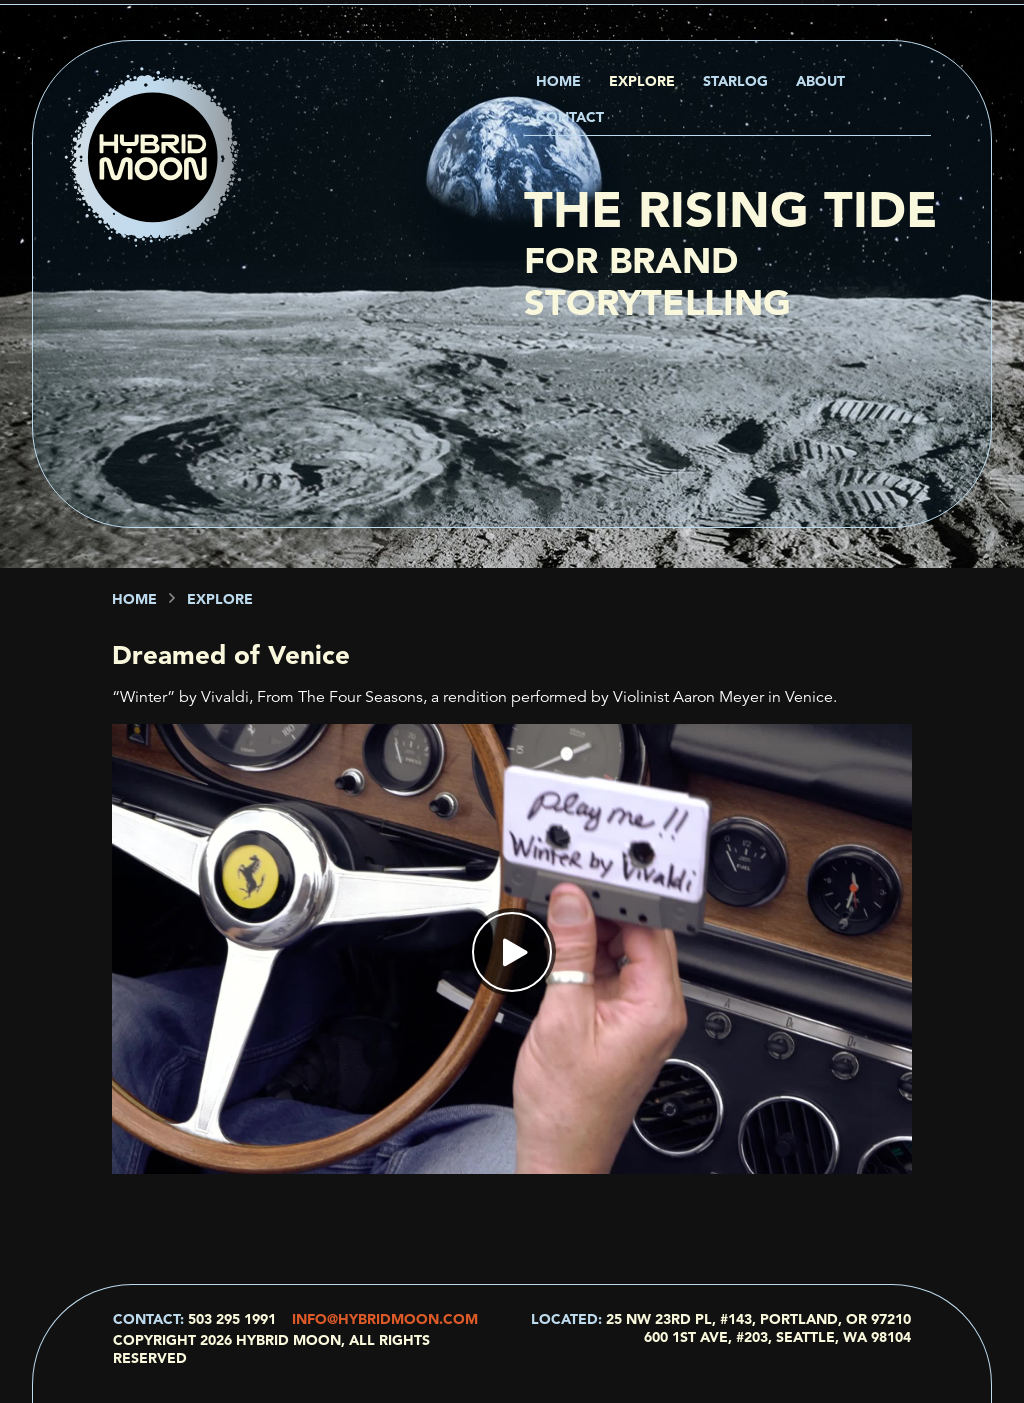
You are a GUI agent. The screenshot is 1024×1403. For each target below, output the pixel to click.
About (820, 81)
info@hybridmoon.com (385, 1319)
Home (558, 81)
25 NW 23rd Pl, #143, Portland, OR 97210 (758, 1319)
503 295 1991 (232, 1319)
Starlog (735, 81)
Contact (570, 117)
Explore (642, 81)
